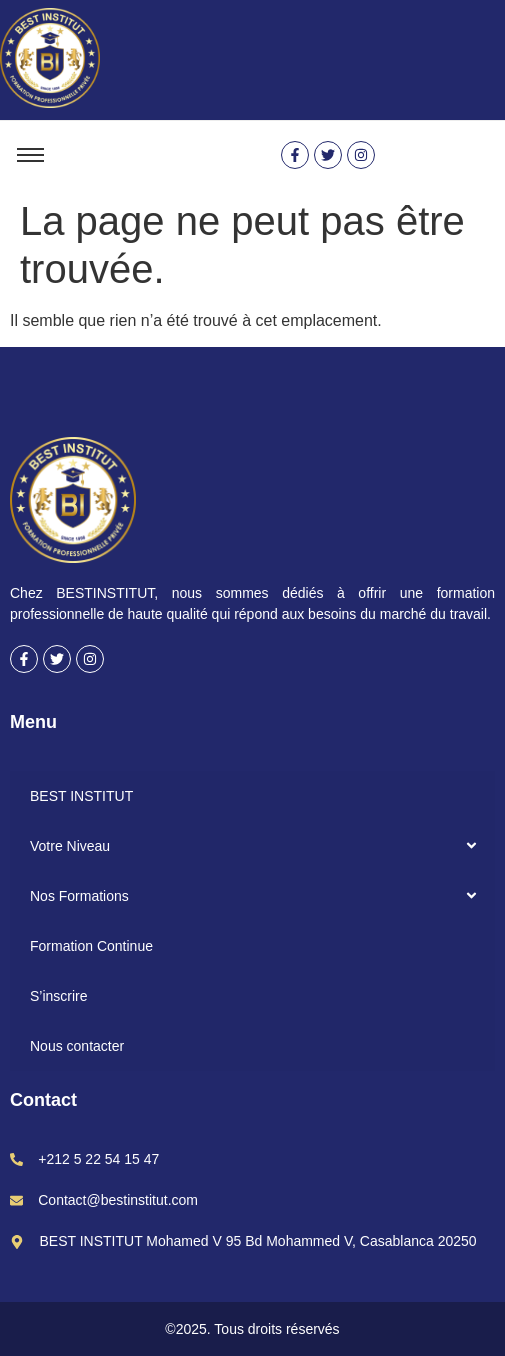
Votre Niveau (70, 846)
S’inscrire (59, 996)
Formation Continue (91, 946)
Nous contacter (77, 1046)
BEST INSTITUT (81, 796)
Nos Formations (79, 896)
